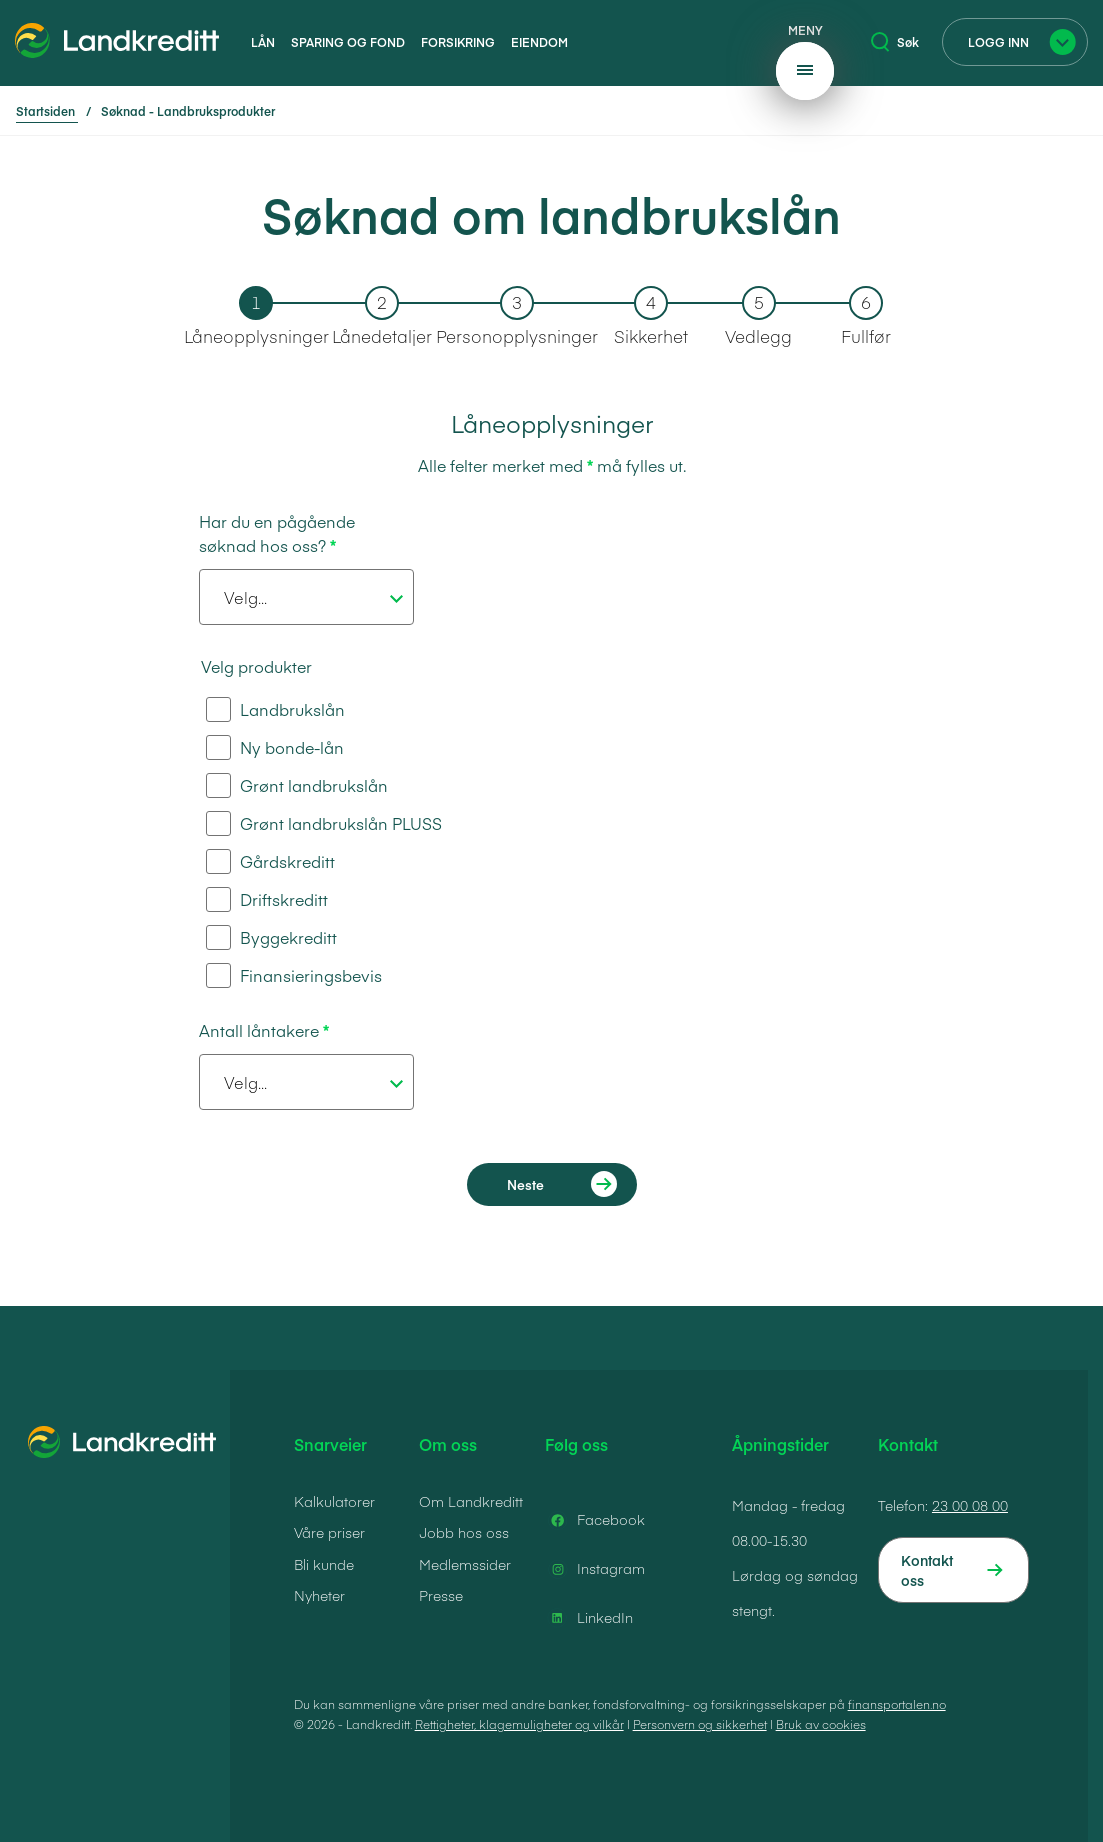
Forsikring (458, 42)
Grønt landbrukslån (297, 785)
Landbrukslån (275, 709)
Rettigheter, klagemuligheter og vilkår (519, 1724)
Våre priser (329, 1532)
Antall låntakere (259, 1030)
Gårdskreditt (270, 861)
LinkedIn (589, 1618)
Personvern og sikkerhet (700, 1724)
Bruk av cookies (821, 1724)
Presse (441, 1595)
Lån (263, 42)
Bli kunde (324, 1564)
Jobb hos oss (464, 1532)
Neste (525, 1184)
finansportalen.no (897, 1704)
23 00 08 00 (970, 1505)
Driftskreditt (267, 899)
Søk (895, 42)
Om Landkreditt (471, 1501)
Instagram (595, 1569)
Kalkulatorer (334, 1501)
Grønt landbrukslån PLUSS (324, 823)
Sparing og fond (348, 42)
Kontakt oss (927, 1570)
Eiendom (539, 42)
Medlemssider (465, 1564)
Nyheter (319, 1595)
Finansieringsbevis (294, 975)
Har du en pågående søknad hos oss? (277, 533)
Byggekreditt (271, 937)
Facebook (595, 1520)
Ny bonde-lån (275, 747)
